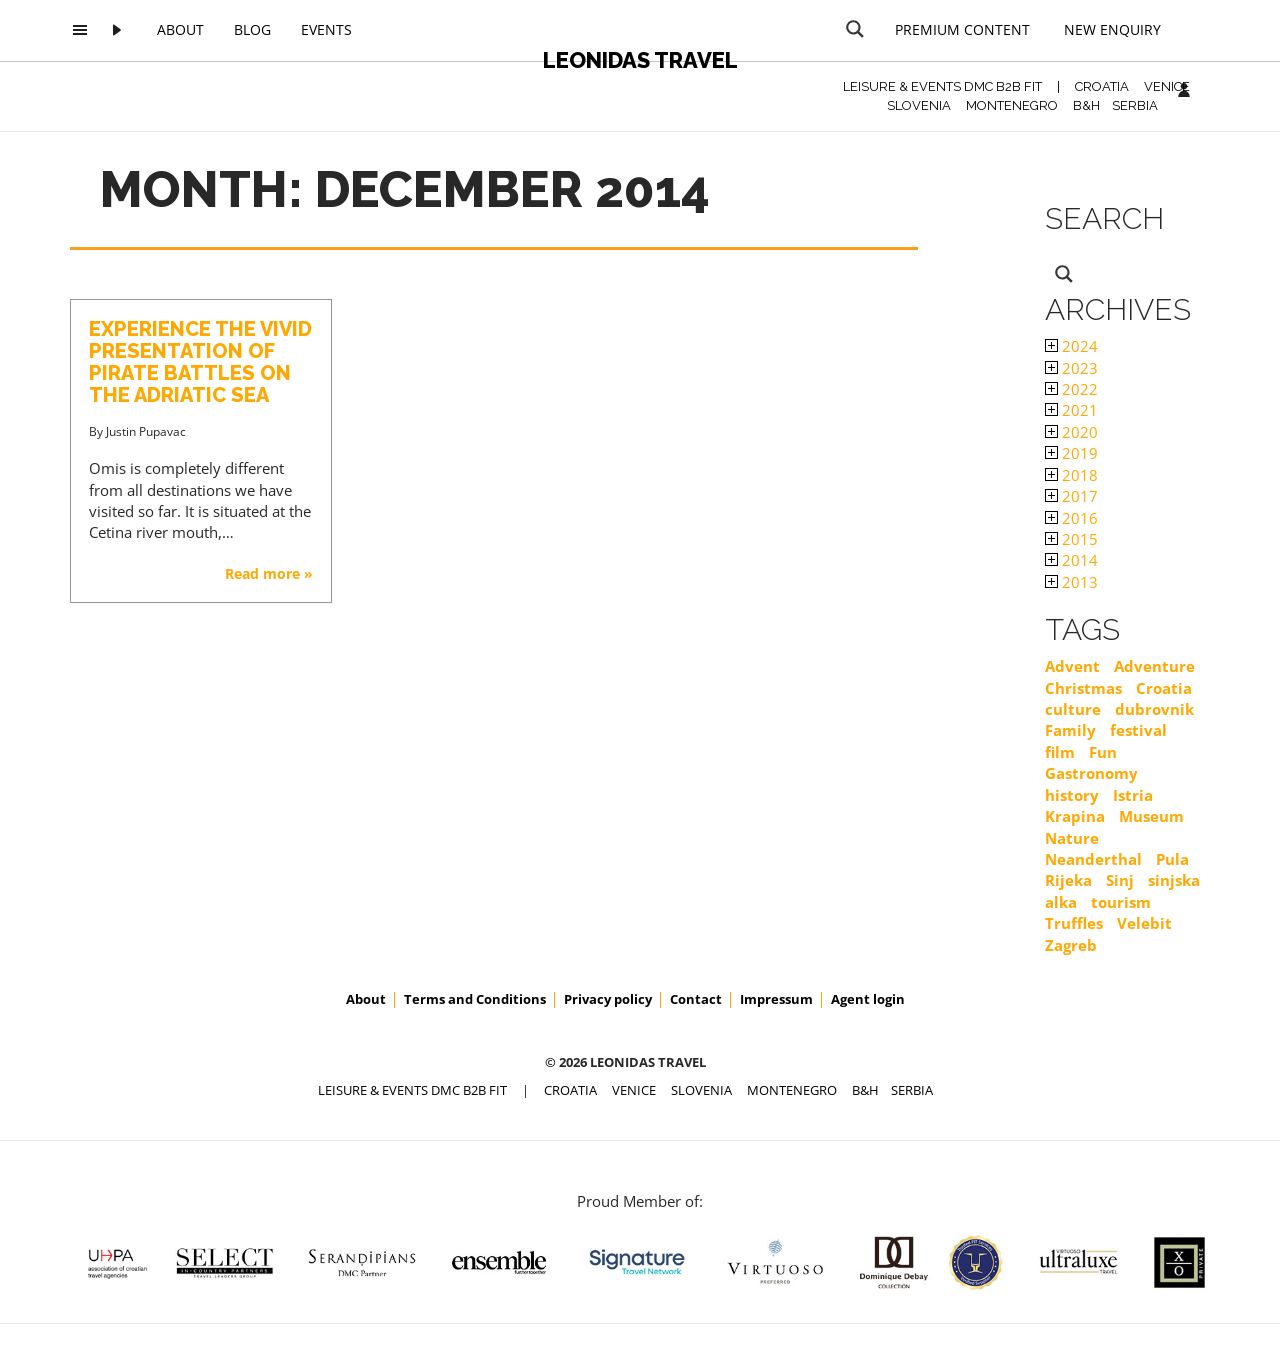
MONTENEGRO (1012, 105)
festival (1138, 730)
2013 (1071, 582)
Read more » (269, 573)
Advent (1072, 666)
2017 (1071, 496)
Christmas (1083, 688)
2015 (1071, 539)
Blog (252, 29)
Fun (1103, 752)
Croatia (1164, 688)
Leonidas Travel (640, 60)
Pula (1172, 859)
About (180, 29)
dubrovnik (1154, 709)
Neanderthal (1093, 859)
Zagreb (1071, 945)
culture (1073, 709)
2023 (1071, 368)
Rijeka (1068, 880)
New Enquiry (1112, 29)
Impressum (776, 999)
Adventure (1154, 666)
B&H (1086, 105)
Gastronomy (1091, 773)
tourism (1121, 902)
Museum (1151, 816)
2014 (1071, 560)
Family (1070, 730)
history (1072, 795)
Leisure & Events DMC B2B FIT (942, 86)
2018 (1071, 475)
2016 (1071, 518)
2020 (1071, 432)
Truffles (1074, 923)
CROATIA (1102, 86)
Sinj (1120, 880)
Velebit (1144, 923)
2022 (1071, 389)
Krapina (1075, 816)
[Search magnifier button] (855, 29)
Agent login (868, 999)
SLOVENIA (919, 105)
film (1060, 752)
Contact (696, 999)
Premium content (962, 29)
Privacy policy (608, 999)
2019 (1071, 453)
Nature (1072, 838)
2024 (1071, 346)
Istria (1133, 795)
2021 (1071, 410)
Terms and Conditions (475, 999)
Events (326, 29)
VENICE (1167, 86)
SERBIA (1135, 105)
